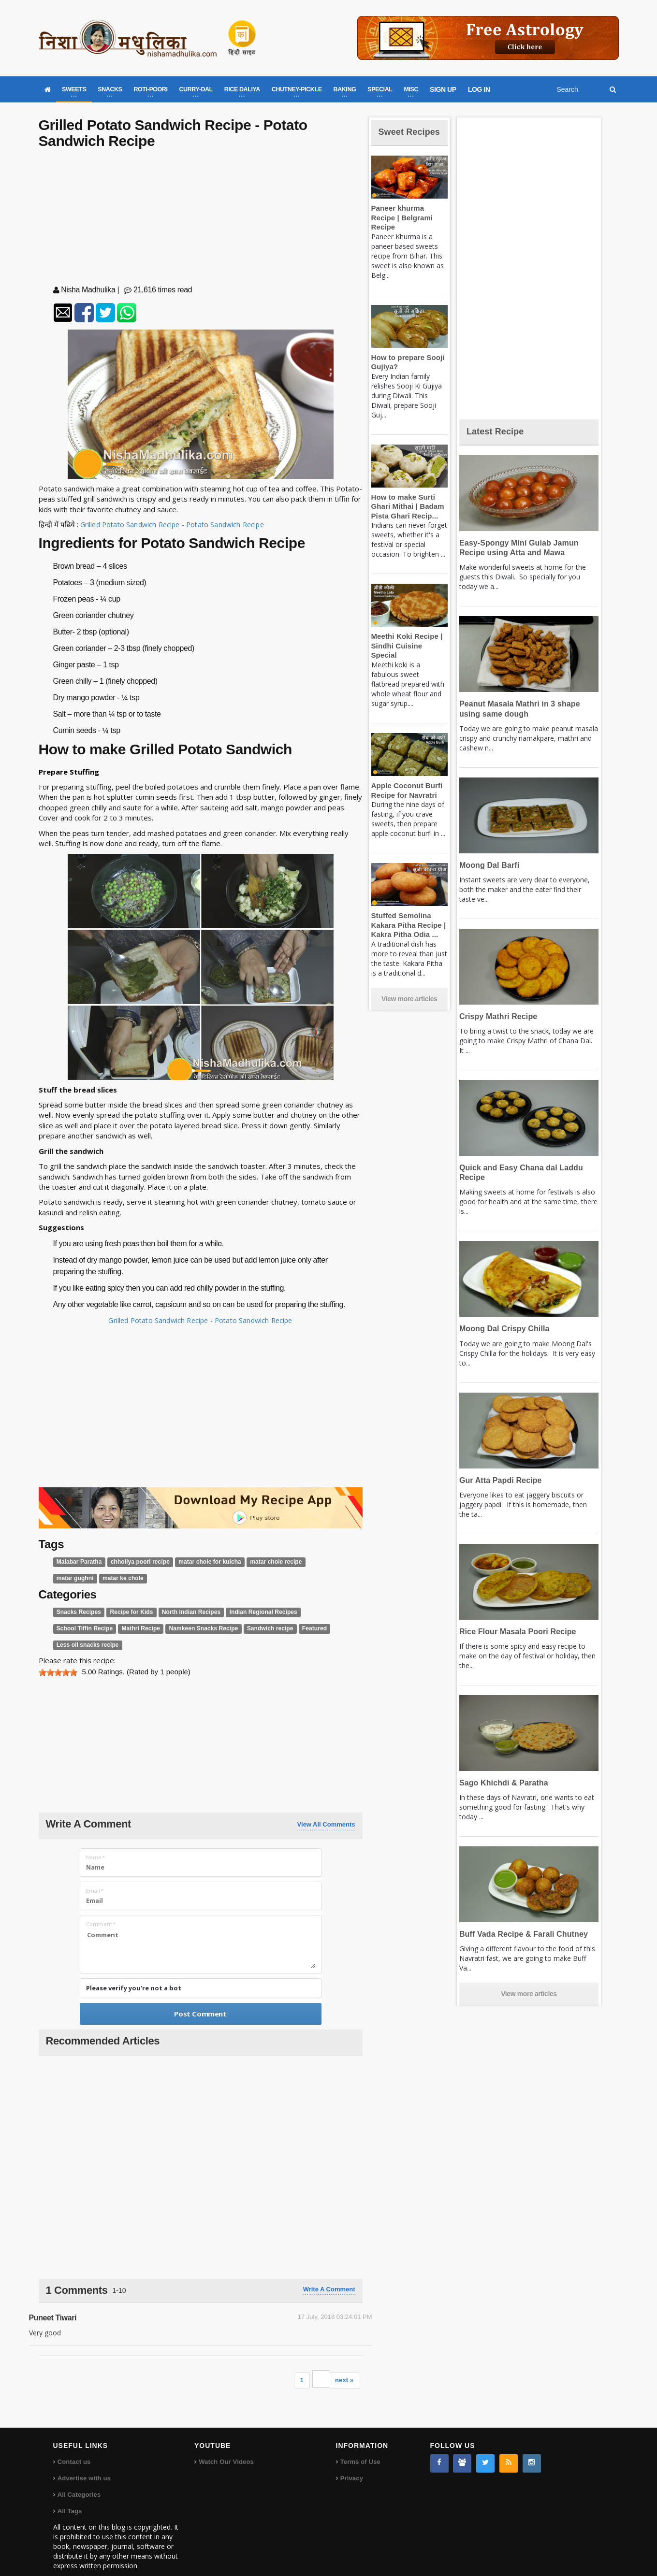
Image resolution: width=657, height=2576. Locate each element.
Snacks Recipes (77, 1612)
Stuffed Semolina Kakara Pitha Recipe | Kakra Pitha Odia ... (406, 917)
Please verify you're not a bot (133, 1971)
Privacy (351, 2461)
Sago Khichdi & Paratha (501, 1783)
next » (345, 2363)
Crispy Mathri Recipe (495, 1016)
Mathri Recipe (74, 1629)
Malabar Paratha (78, 1561)
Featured (237, 1629)
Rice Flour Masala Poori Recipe (514, 1631)
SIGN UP (443, 89)
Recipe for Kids (126, 1612)
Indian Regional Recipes (250, 1612)
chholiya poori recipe (134, 1561)
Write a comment (329, 2272)
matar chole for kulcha (199, 1561)
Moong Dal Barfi (487, 865)
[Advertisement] (200, 218)
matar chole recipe (261, 1561)
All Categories (79, 2478)
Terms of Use (360, 2445)
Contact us (74, 2445)
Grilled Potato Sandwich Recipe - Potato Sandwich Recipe (175, 524)
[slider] (58, 1656)
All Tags (70, 2494)
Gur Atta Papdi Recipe (498, 1480)
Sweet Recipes (398, 137)
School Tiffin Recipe (316, 1612)
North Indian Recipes (182, 1612)
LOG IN (479, 89)
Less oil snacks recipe (286, 1629)
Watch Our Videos (225, 2445)
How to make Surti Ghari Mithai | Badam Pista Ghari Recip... (405, 508)
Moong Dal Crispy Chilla (501, 1328)
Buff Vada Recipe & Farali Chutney (519, 1934)
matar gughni (311, 1561)
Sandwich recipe (195, 1629)
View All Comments (326, 1808)
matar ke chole (75, 1578)
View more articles (409, 991)
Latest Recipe (500, 431)
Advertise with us (84, 2461)
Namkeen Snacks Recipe (133, 1629)
